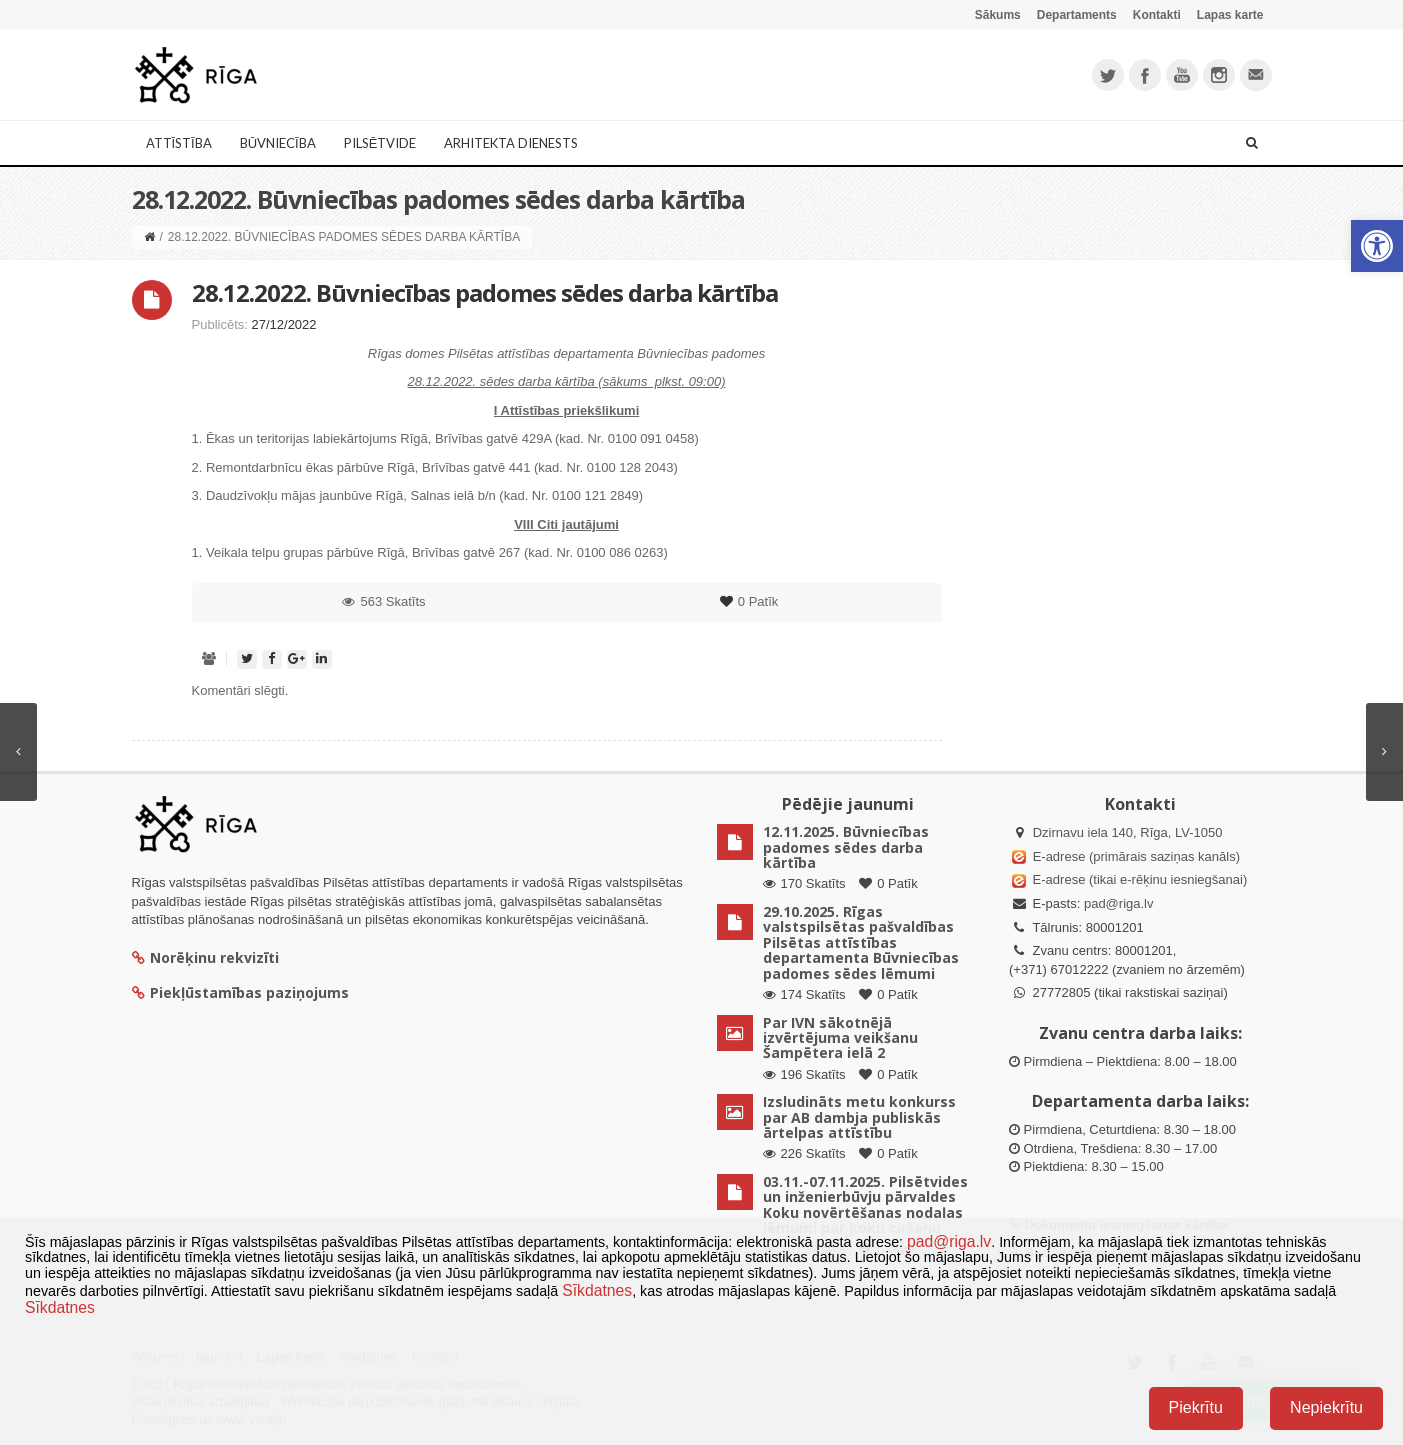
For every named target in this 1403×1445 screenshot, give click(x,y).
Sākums (998, 15)
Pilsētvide (380, 143)
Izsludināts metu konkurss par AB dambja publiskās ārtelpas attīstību (859, 1117)
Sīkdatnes (597, 1290)
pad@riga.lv (1119, 903)
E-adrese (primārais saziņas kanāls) (1136, 856)
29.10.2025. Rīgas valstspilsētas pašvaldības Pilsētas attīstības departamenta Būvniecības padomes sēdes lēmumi (861, 942)
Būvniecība (278, 143)
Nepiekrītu (1326, 1407)
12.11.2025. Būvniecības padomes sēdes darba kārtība (846, 847)
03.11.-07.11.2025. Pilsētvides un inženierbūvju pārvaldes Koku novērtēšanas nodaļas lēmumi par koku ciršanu (865, 1204)
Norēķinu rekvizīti (205, 957)
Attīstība (179, 143)
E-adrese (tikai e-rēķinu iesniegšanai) (1138, 879)
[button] (1377, 246)
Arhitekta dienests (511, 143)
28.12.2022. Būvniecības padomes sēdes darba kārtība (485, 292)
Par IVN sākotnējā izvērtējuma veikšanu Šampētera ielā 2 (840, 1038)
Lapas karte (1230, 15)
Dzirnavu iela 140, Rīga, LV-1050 (1128, 832)
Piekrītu (1196, 1407)
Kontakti (1157, 15)
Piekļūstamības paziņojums (240, 992)
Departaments (1077, 15)
